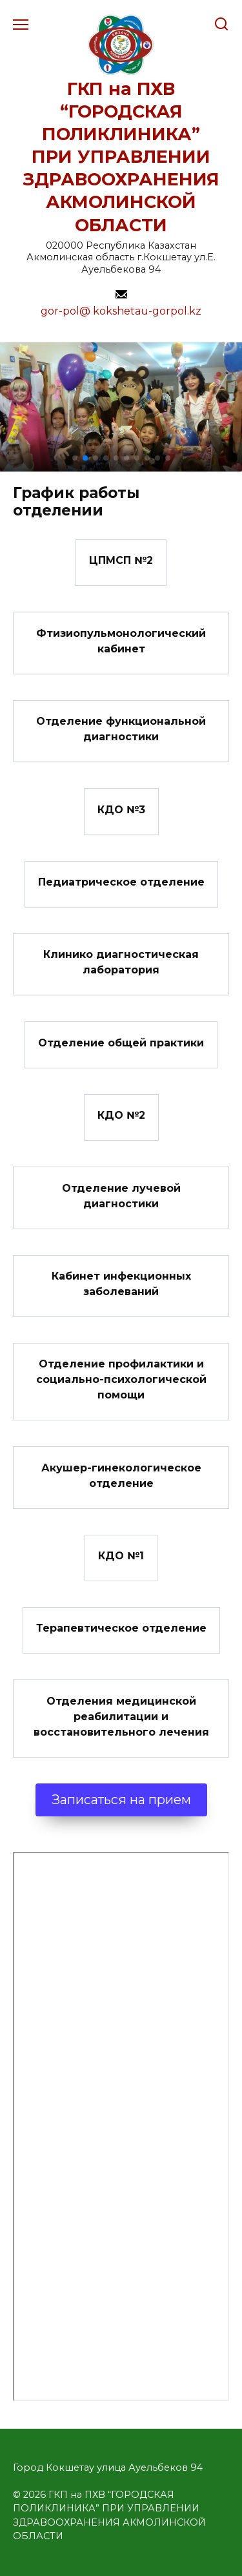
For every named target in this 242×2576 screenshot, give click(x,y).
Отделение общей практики (121, 1042)
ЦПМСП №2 (121, 560)
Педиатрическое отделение (121, 882)
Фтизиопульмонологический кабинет (121, 640)
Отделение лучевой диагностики (121, 1195)
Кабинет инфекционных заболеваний (121, 1284)
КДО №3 (121, 809)
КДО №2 (121, 1115)
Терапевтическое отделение (121, 1628)
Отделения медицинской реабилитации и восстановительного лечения (121, 1716)
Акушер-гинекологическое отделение (121, 1475)
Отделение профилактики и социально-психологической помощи (121, 1379)
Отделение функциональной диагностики (121, 729)
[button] (74, 458)
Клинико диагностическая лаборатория (121, 962)
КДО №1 (121, 1556)
